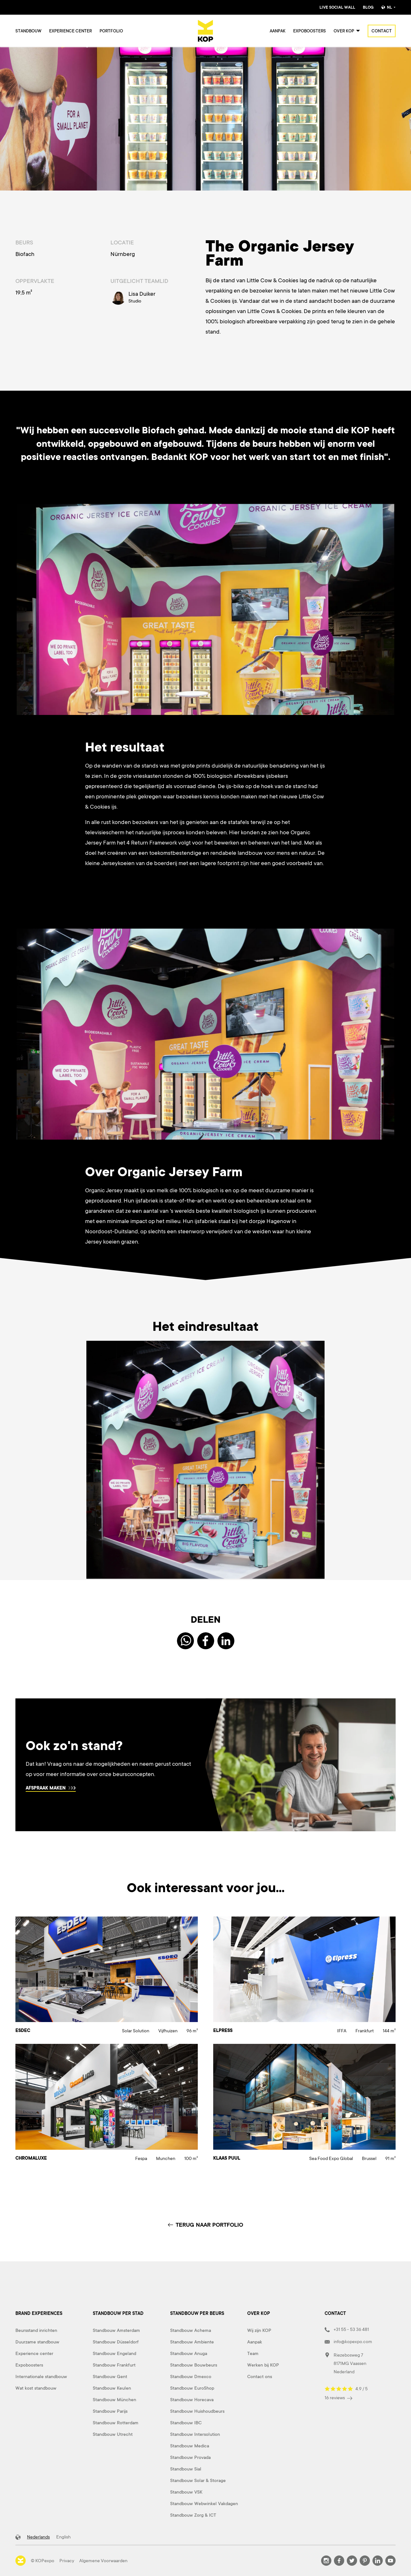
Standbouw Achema (190, 2330)
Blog (368, 7)
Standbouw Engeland (114, 2353)
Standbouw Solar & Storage (198, 2480)
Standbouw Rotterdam (115, 2422)
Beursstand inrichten (36, 2330)
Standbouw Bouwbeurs (193, 2365)
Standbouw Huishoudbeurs (197, 2411)
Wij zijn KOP (259, 2330)
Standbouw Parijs (110, 2411)
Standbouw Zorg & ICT (193, 2515)
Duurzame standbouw (37, 2341)
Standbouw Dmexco (190, 2376)
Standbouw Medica (189, 2445)
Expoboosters (309, 31)
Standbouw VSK (186, 2492)
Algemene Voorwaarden (103, 2560)
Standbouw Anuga (188, 2353)
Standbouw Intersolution (195, 2434)
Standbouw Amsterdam (116, 2330)
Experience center (70, 31)
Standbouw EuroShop (192, 2388)
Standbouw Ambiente (192, 2341)
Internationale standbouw (41, 2376)
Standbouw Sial (185, 2468)
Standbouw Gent (110, 2376)
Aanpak (277, 31)
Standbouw (28, 31)
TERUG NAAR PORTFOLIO (205, 2225)
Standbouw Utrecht (113, 2434)
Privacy (66, 2560)
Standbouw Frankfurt (114, 2365)
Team (252, 2353)
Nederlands (38, 2536)
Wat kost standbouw (36, 2388)
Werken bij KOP (263, 2365)
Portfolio (111, 31)
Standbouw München (114, 2399)
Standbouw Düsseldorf (116, 2341)
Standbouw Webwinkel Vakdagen (204, 2503)
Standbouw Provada (190, 2457)
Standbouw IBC (186, 2422)
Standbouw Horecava (192, 2399)
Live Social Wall (337, 7)
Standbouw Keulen (112, 2388)
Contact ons (259, 2376)
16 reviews (338, 2398)
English (63, 2536)
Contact (382, 31)
